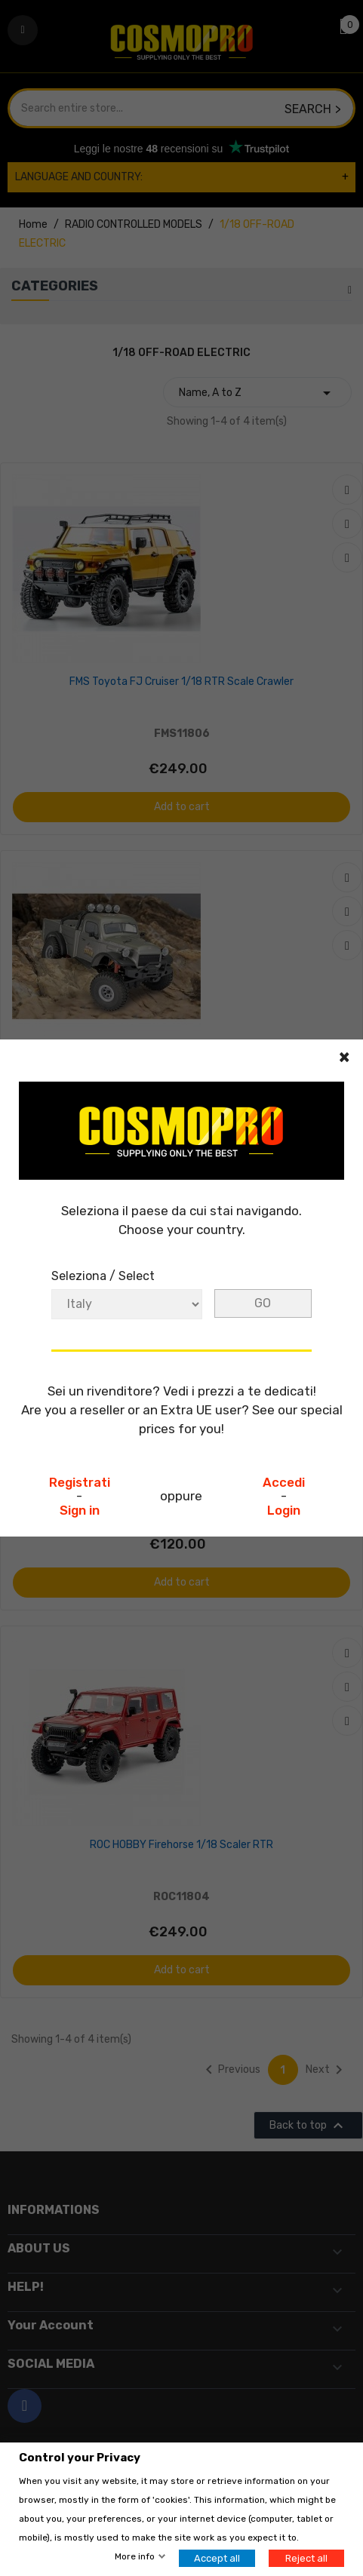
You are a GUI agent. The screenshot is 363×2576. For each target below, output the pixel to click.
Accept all (217, 2558)
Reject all (306, 2558)
